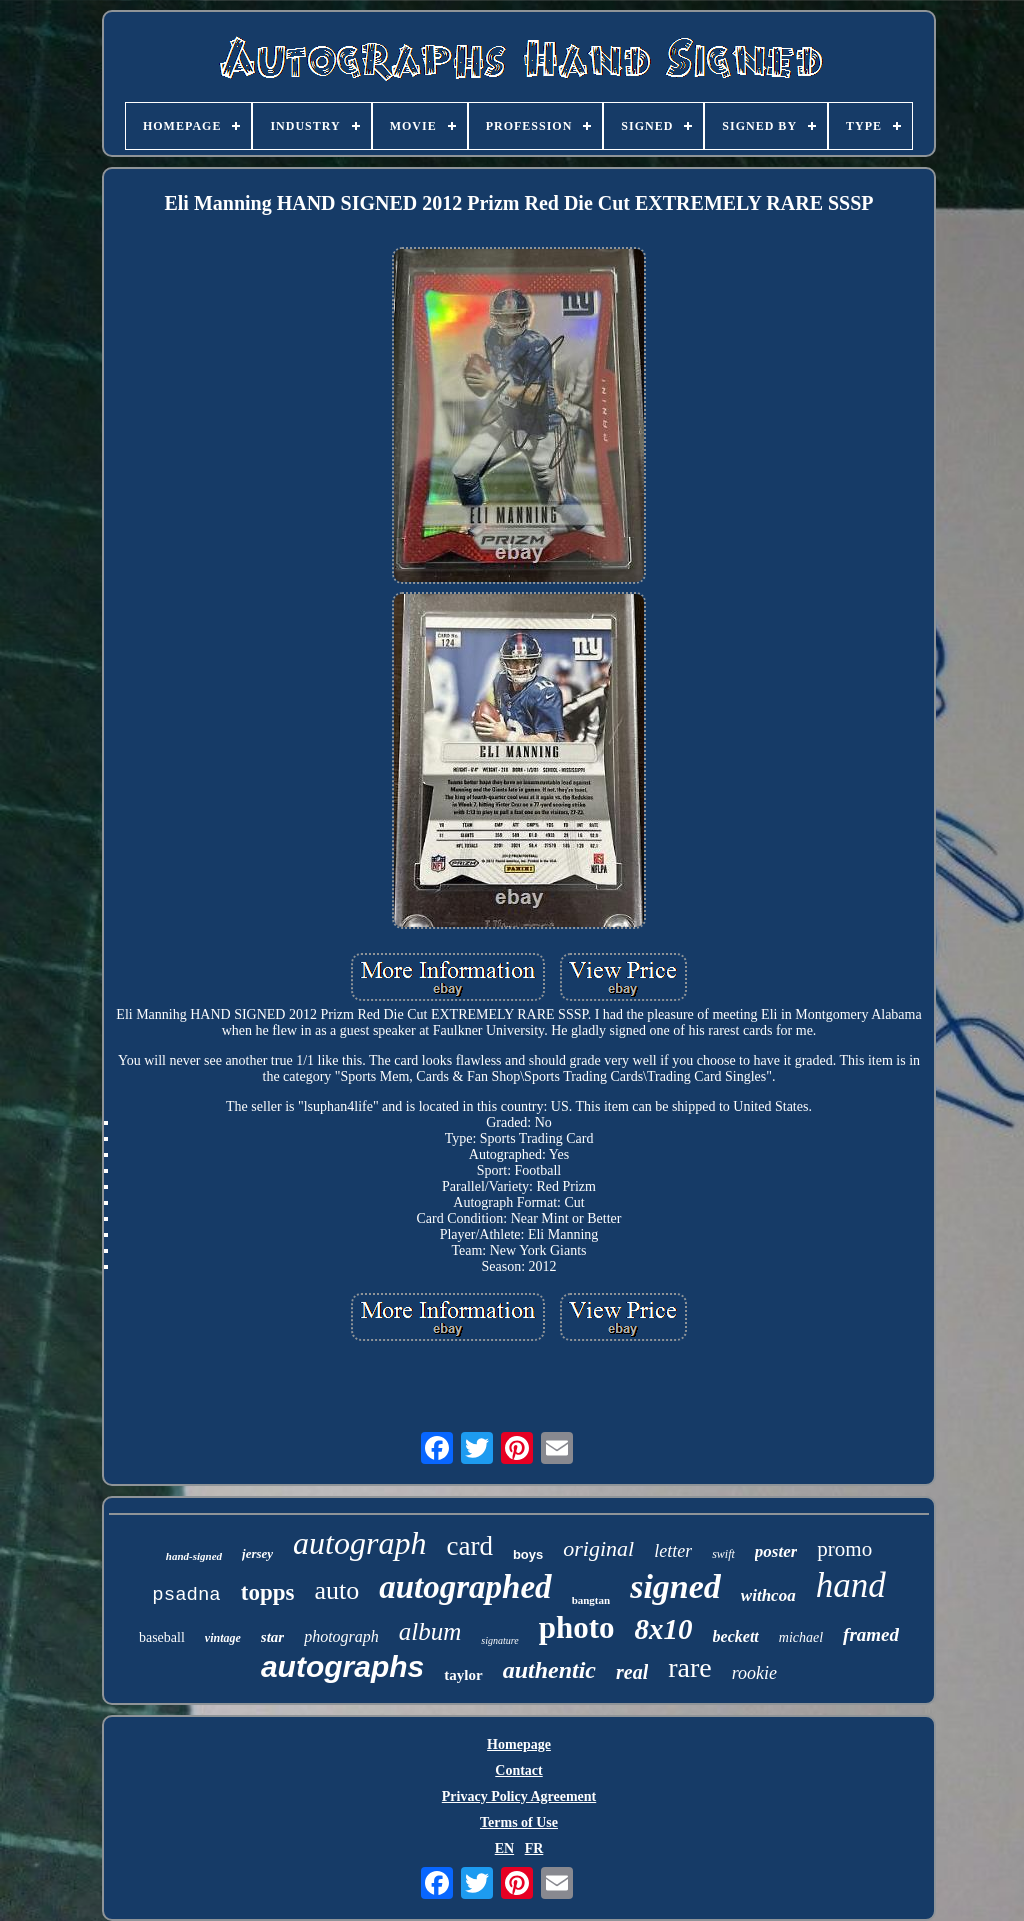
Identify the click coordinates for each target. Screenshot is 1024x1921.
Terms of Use (519, 1822)
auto (336, 1590)
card (469, 1546)
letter (673, 1551)
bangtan (591, 1600)
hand (851, 1585)
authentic (549, 1670)
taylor (463, 1675)
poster (776, 1551)
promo (844, 1549)
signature (499, 1640)
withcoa (768, 1595)
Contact (518, 1770)
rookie (754, 1673)
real (632, 1672)
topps (268, 1592)
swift (723, 1554)
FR (534, 1848)
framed (871, 1634)
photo (577, 1627)
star (272, 1637)
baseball (162, 1637)
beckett (736, 1636)
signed (675, 1586)
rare (690, 1667)
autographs (342, 1666)
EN (504, 1848)
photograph (341, 1636)
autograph (359, 1543)
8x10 (664, 1629)
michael (801, 1637)
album (430, 1631)
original (598, 1548)
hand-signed (194, 1556)
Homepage (519, 1744)
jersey (257, 1553)
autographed (465, 1587)
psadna (186, 1595)
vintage (223, 1638)
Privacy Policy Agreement (519, 1796)
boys (528, 1554)
